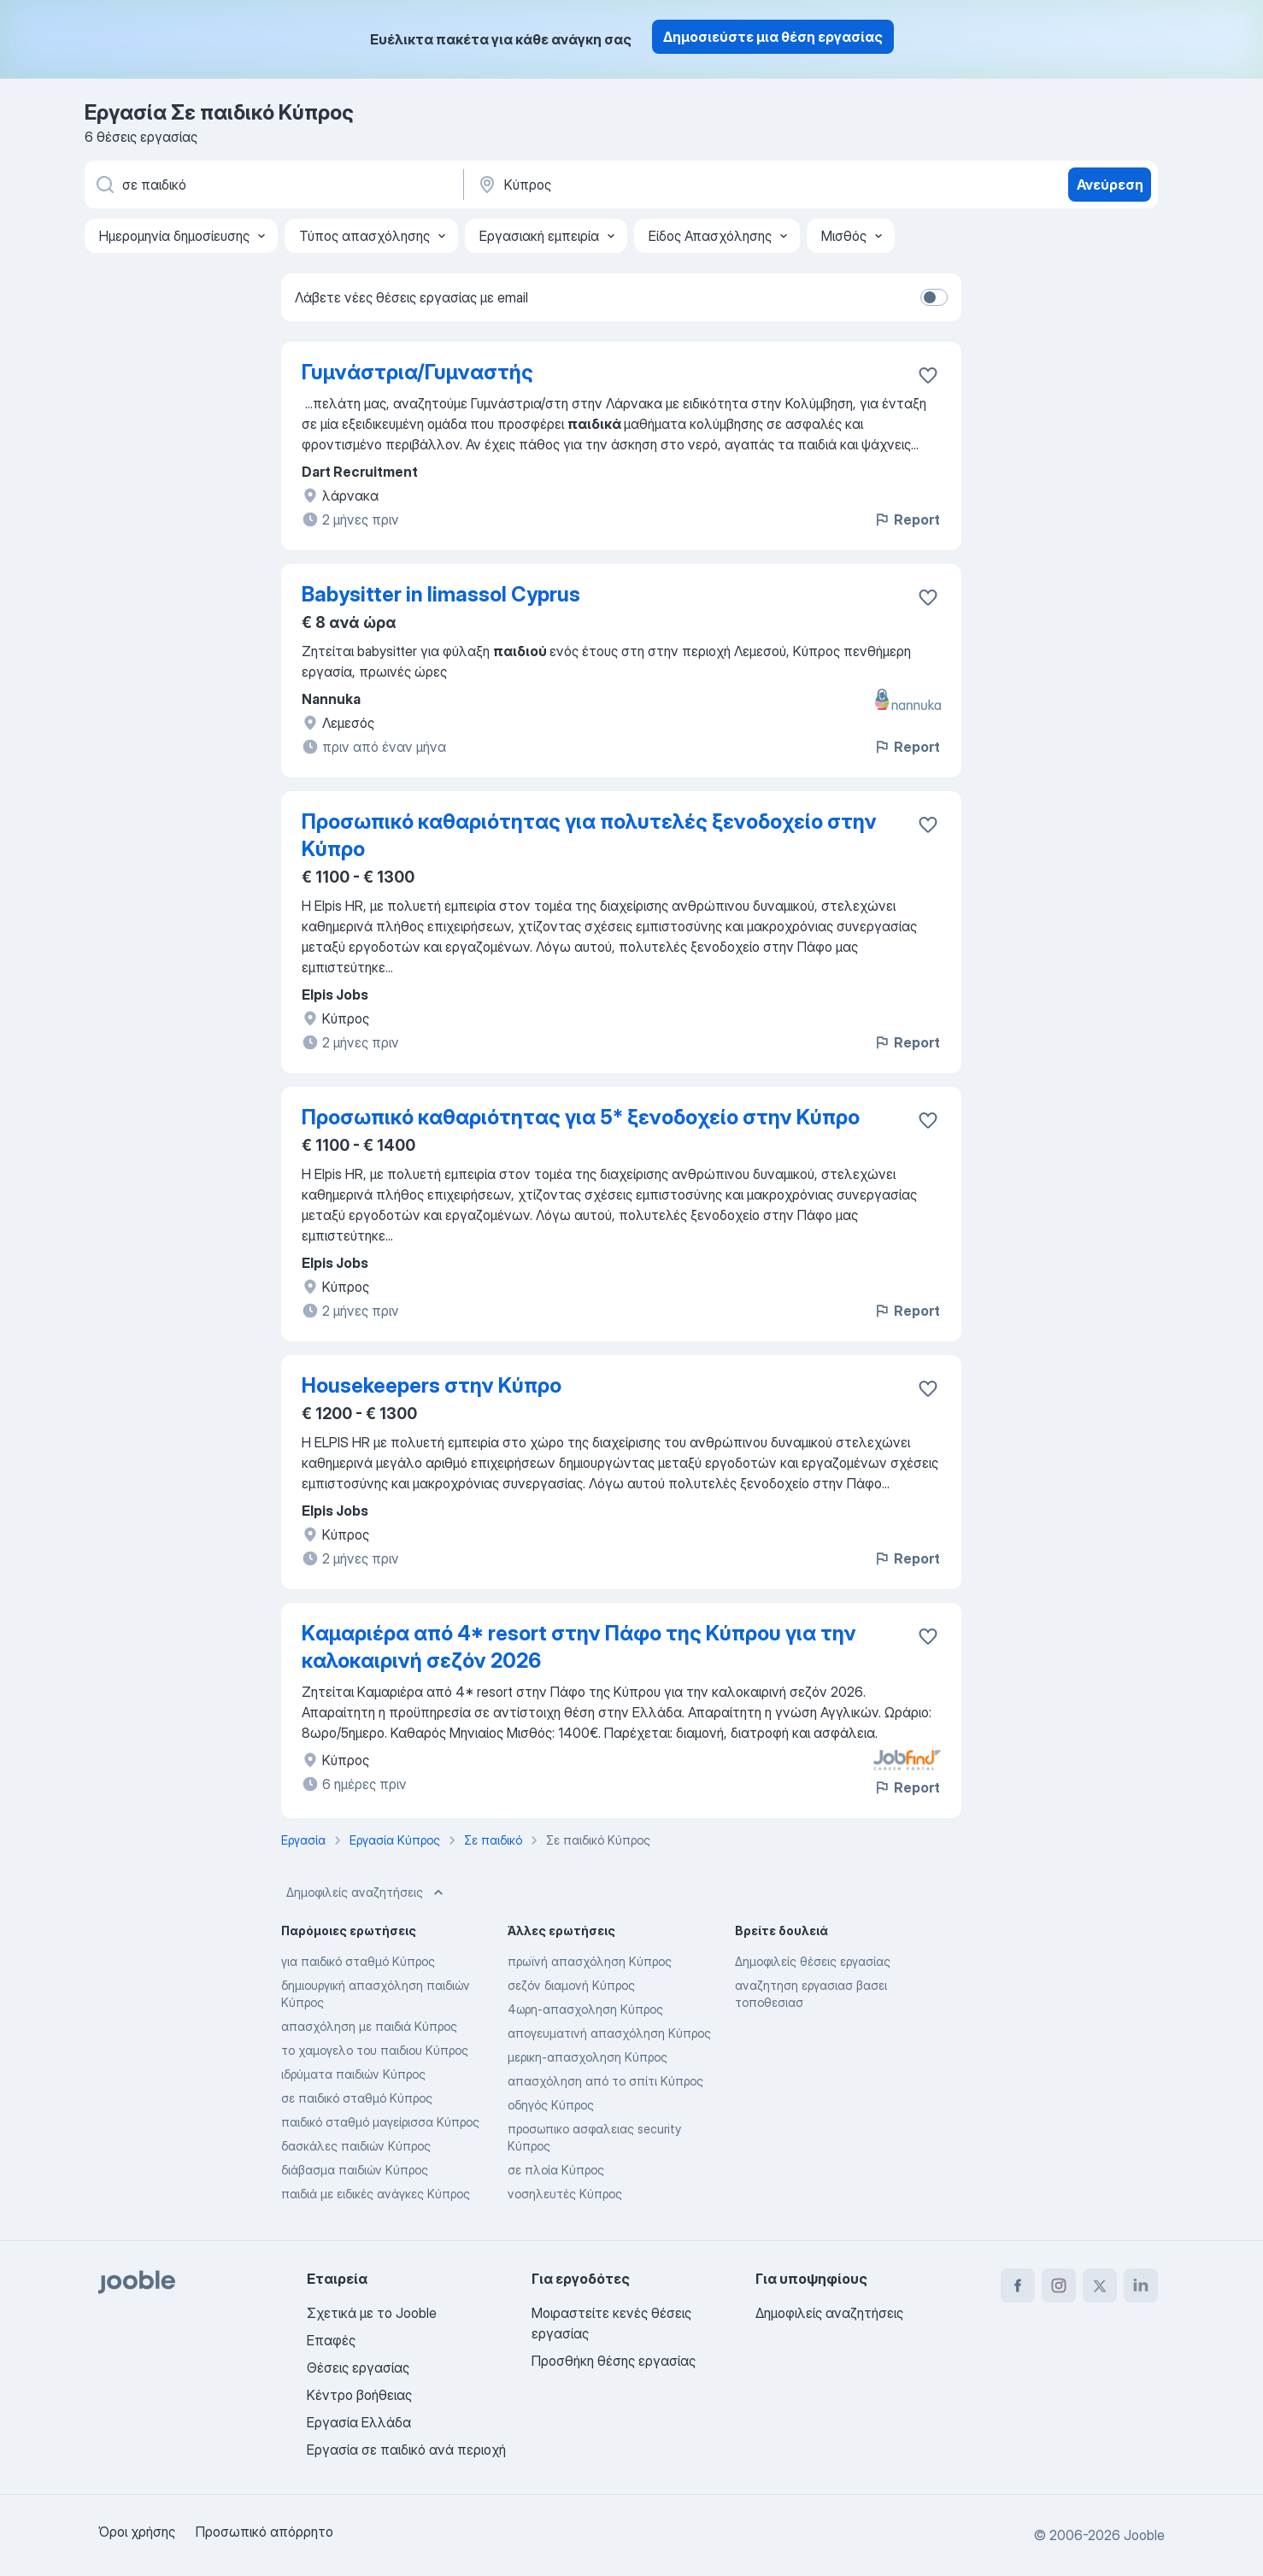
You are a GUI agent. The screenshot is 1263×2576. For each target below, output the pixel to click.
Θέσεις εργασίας (358, 2367)
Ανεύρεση (1110, 184)
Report (906, 519)
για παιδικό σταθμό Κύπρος (358, 1961)
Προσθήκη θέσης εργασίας (614, 2360)
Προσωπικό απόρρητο (264, 2531)
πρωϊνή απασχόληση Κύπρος (590, 1961)
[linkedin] (1141, 2285)
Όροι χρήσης (136, 2531)
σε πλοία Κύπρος (556, 2169)
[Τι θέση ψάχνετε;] (273, 184)
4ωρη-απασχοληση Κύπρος (585, 2009)
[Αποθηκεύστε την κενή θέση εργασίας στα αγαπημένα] (928, 375)
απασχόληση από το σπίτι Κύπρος (605, 2081)
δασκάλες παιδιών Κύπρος (356, 2146)
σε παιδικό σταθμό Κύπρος (356, 2098)
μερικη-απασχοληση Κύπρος (587, 2057)
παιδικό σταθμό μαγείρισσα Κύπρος (380, 2122)
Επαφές (331, 2340)
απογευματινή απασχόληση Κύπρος (609, 2033)
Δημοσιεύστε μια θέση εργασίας (773, 36)
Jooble (1144, 2535)
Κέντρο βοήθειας (359, 2394)
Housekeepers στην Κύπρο (431, 1385)
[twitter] (1100, 2285)
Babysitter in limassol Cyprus (441, 594)
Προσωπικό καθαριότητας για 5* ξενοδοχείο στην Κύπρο (581, 1117)
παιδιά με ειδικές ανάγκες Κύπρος (375, 2193)
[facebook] (1018, 2285)
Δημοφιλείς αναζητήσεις (366, 1892)
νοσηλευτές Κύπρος (565, 2193)
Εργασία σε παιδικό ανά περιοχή (406, 2449)
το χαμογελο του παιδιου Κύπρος (374, 2050)
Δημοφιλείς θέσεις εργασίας (812, 1961)
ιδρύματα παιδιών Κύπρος (353, 2074)
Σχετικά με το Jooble (372, 2312)
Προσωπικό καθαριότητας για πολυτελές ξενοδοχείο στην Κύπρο (589, 835)
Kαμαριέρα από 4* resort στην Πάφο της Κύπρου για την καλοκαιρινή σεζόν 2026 (579, 1647)
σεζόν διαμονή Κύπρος (571, 1985)
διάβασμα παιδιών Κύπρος (354, 2169)
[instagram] (1059, 2285)
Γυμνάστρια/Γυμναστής (417, 372)
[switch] (934, 297)
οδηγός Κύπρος (551, 2105)
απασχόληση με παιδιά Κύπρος (369, 2026)
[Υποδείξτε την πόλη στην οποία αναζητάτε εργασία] (655, 184)
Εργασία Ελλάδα (359, 2422)
